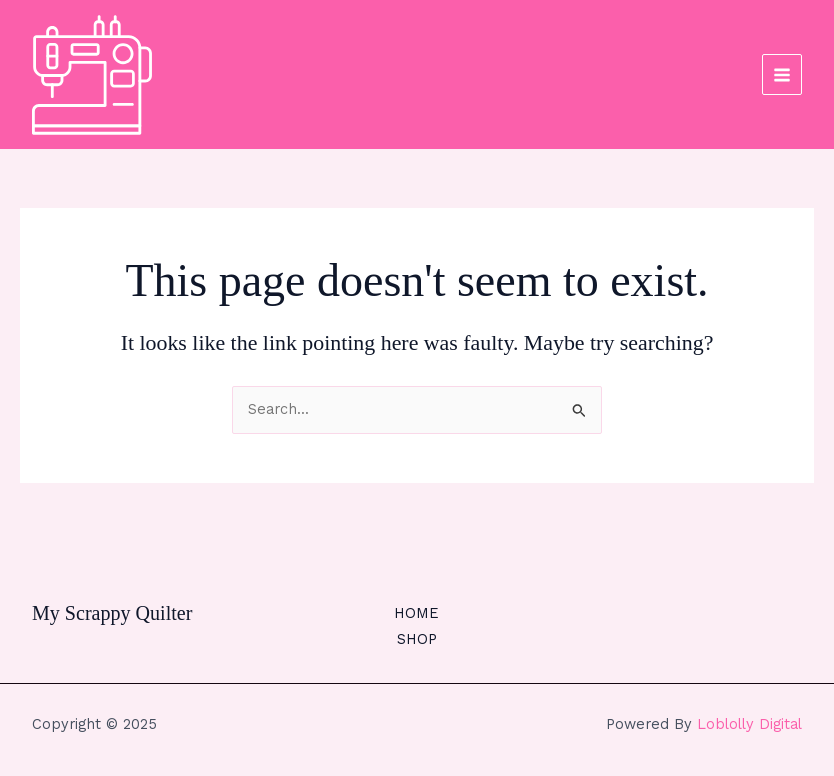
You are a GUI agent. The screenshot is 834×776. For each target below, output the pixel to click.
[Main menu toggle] (782, 74)
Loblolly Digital (749, 724)
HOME (416, 613)
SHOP (417, 639)
